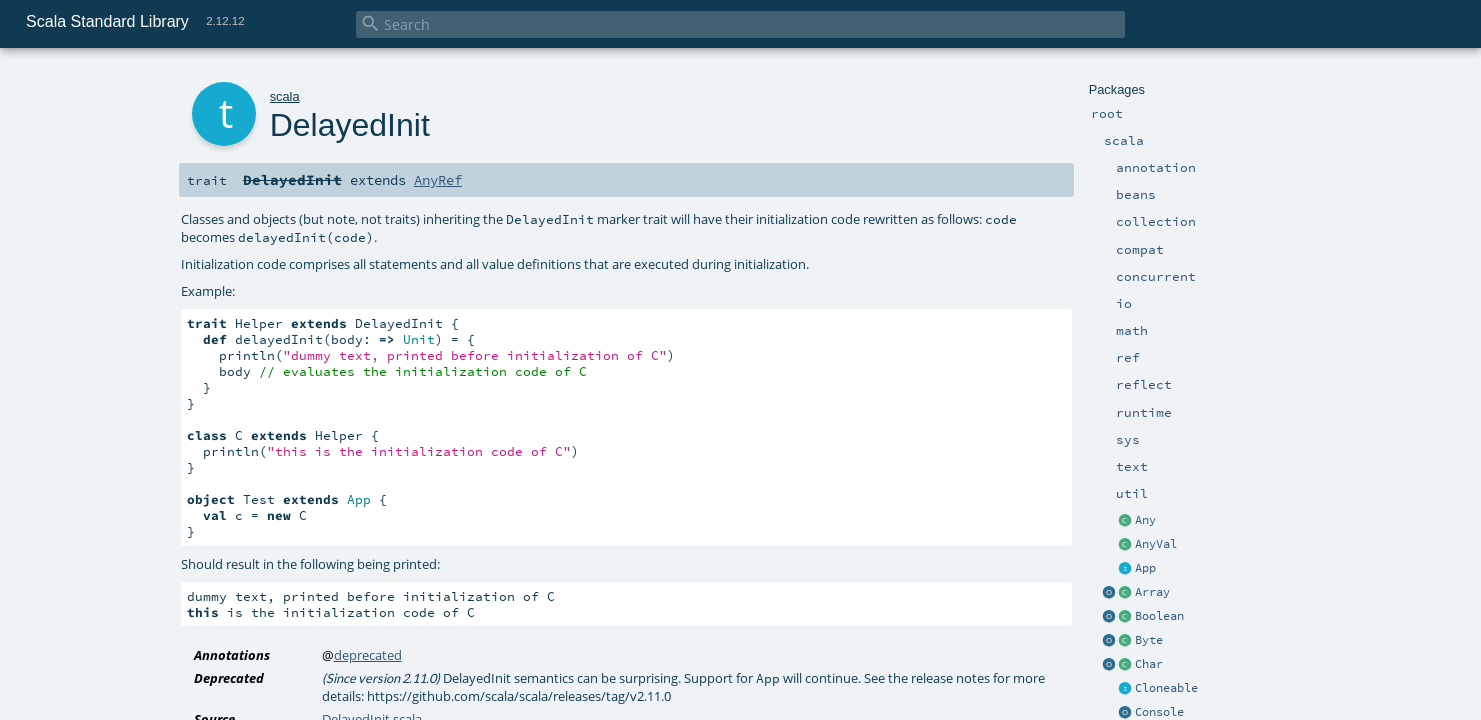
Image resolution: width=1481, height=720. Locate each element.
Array (1152, 592)
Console (1159, 712)
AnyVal (1156, 544)
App (1145, 568)
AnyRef (438, 180)
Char (1149, 664)
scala (285, 96)
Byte (1149, 640)
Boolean (1159, 616)
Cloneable (1166, 688)
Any (1145, 520)
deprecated (368, 655)
